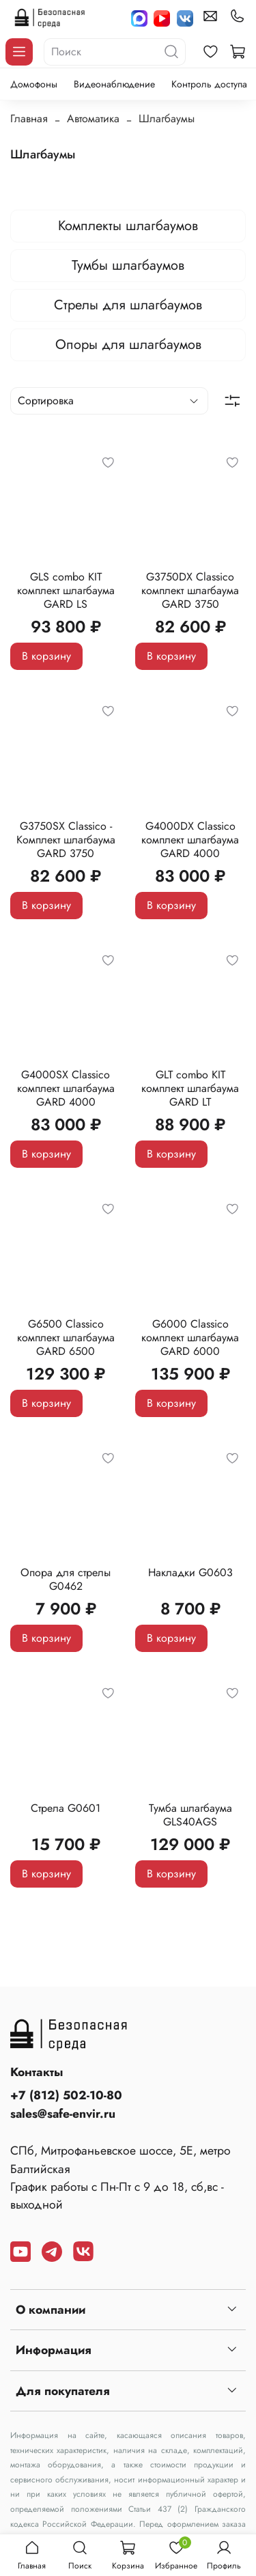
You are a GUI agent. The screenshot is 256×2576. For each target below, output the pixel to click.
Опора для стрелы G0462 (65, 1579)
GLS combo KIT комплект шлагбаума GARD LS (66, 590)
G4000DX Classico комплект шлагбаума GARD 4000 (190, 839)
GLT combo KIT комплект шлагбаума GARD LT (190, 1088)
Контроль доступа (209, 84)
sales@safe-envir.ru (62, 2114)
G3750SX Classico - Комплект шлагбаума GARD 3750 (65, 839)
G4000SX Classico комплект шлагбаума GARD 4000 (66, 1088)
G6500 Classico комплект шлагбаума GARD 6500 (66, 1337)
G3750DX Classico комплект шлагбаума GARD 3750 (190, 590)
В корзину (46, 656)
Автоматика (93, 118)
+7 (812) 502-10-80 (66, 2095)
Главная (29, 118)
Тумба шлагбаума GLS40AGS (190, 1815)
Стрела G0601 (65, 1808)
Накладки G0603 (190, 1572)
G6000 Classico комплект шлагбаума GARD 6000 (190, 1337)
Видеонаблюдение (114, 84)
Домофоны (33, 84)
